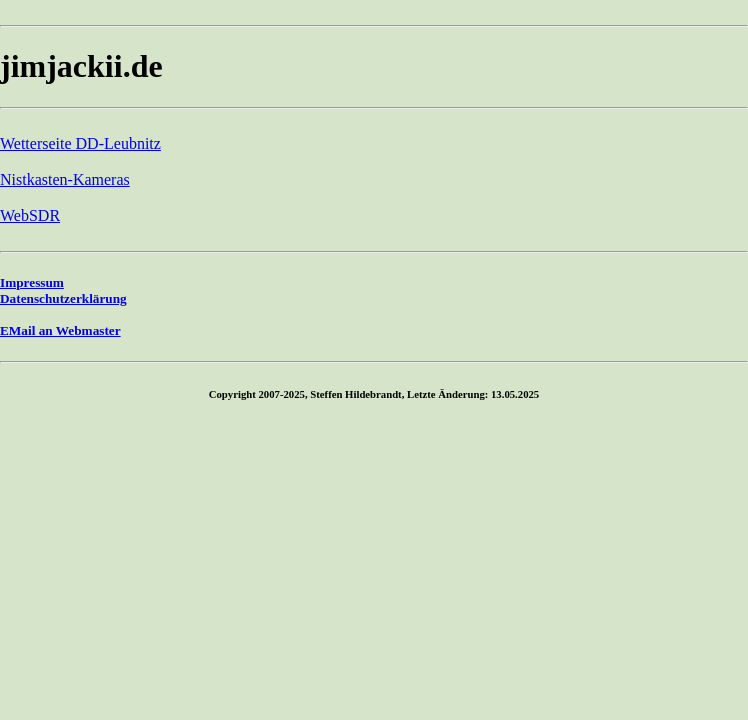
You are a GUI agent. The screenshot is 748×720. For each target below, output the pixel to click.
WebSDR (30, 215)
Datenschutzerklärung (63, 298)
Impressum (32, 282)
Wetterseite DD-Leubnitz (80, 143)
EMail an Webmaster (60, 330)
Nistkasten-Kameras (65, 179)
